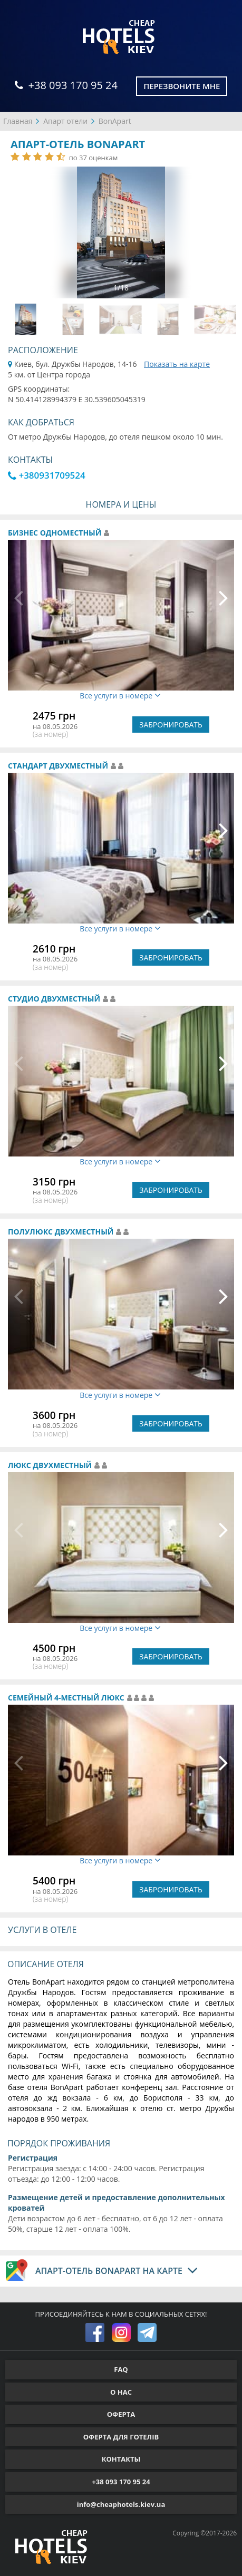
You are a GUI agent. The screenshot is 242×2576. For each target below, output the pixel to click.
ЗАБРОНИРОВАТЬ (170, 725)
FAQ (121, 2369)
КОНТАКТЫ (121, 2459)
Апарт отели (65, 121)
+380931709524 (46, 475)
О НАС (121, 2392)
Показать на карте (177, 364)
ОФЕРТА (121, 2414)
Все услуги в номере (120, 696)
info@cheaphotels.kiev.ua (121, 2504)
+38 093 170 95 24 (66, 85)
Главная (18, 121)
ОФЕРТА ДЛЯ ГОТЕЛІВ (121, 2437)
